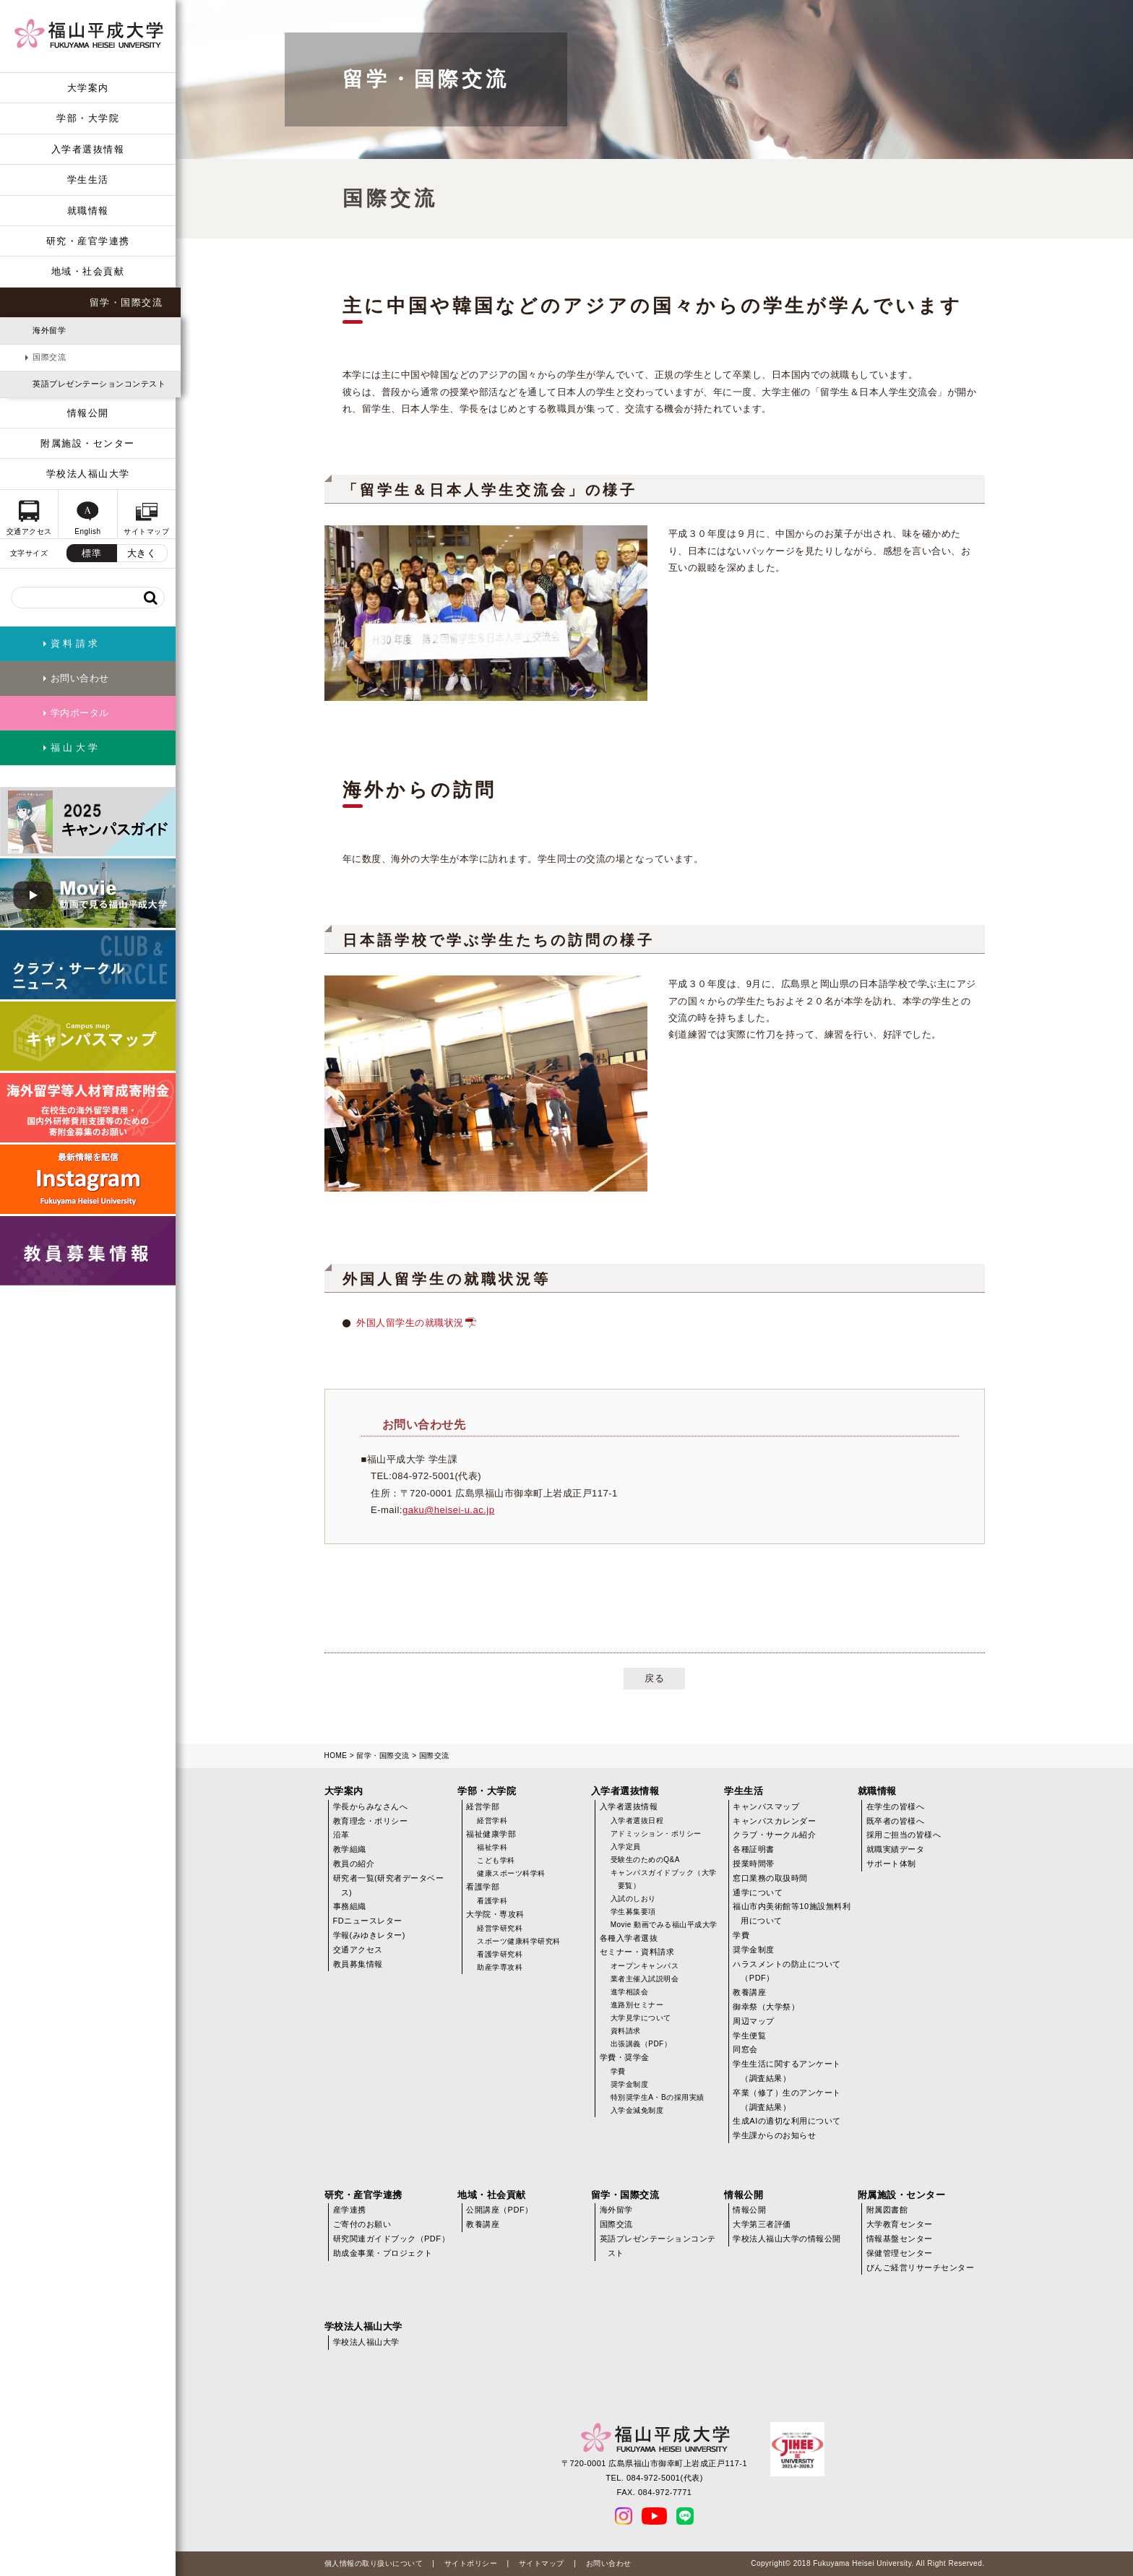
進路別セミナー (637, 2005)
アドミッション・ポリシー (656, 1834)
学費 (618, 2071)
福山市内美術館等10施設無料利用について (791, 1913)
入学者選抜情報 (88, 149)
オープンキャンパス (645, 1966)
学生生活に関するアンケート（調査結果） (787, 2070)
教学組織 (349, 1849)
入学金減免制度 (637, 2110)
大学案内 (88, 87)
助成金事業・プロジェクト (383, 2253)
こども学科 (496, 1860)
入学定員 (626, 1847)
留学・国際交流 (126, 302)
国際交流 (49, 357)
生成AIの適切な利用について (786, 2120)
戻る (654, 1678)
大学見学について (641, 2018)
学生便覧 (749, 2035)
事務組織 (349, 1906)
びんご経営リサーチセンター (920, 2267)
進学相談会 (630, 1992)
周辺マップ (754, 2021)
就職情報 (88, 210)
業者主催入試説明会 (645, 1979)
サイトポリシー (471, 2563)
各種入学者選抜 (629, 1938)
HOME (336, 1755)
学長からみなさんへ (370, 1806)
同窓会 (745, 2049)
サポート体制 (891, 1863)
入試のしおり (633, 1899)
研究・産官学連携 (88, 241)
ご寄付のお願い (362, 2224)
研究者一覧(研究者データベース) (388, 1885)
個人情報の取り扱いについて (373, 2563)
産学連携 (349, 2209)
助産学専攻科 (499, 1967)
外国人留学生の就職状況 (410, 1322)
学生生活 (88, 179)
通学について (758, 1892)
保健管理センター (899, 2253)
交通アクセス (358, 1949)
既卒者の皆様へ (895, 1821)
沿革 (341, 1834)
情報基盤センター (899, 2238)
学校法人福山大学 (88, 473)
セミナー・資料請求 (637, 1951)
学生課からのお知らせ (774, 2135)
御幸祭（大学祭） (766, 2006)
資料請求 (626, 2031)
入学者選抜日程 (637, 1821)
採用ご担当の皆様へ (904, 1834)
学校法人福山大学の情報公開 (787, 2238)
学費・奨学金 (625, 2057)
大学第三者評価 (762, 2224)
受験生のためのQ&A (645, 1860)
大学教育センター (899, 2224)
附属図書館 (887, 2209)
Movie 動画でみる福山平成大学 (664, 1925)
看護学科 (492, 1901)
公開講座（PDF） (499, 2209)
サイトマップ (541, 2563)
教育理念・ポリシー (370, 1821)
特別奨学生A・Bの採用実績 (658, 2097)
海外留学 (49, 330)
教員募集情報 (358, 1964)
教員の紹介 (354, 1863)
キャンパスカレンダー (774, 1821)
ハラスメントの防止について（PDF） (787, 1971)
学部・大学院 (87, 118)
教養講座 (749, 1992)
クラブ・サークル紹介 (774, 1834)
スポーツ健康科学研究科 (519, 1941)
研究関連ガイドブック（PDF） (391, 2238)
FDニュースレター (367, 1920)
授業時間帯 (754, 1863)
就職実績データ (895, 1849)
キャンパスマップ (766, 1806)
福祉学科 (492, 1847)
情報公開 (88, 413)
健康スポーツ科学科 (511, 1873)
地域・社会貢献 (88, 271)
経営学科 (492, 1821)
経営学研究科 (499, 1928)
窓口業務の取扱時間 (770, 1878)
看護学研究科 (499, 1954)
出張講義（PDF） (641, 2044)
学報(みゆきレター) (369, 1935)
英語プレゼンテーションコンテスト (99, 383)
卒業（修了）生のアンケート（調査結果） (787, 2099)
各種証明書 (754, 1849)
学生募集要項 (633, 1912)
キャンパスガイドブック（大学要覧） (664, 1879)
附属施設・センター (87, 443)
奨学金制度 (630, 2084)
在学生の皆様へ (895, 1806)
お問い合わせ (609, 2563)
